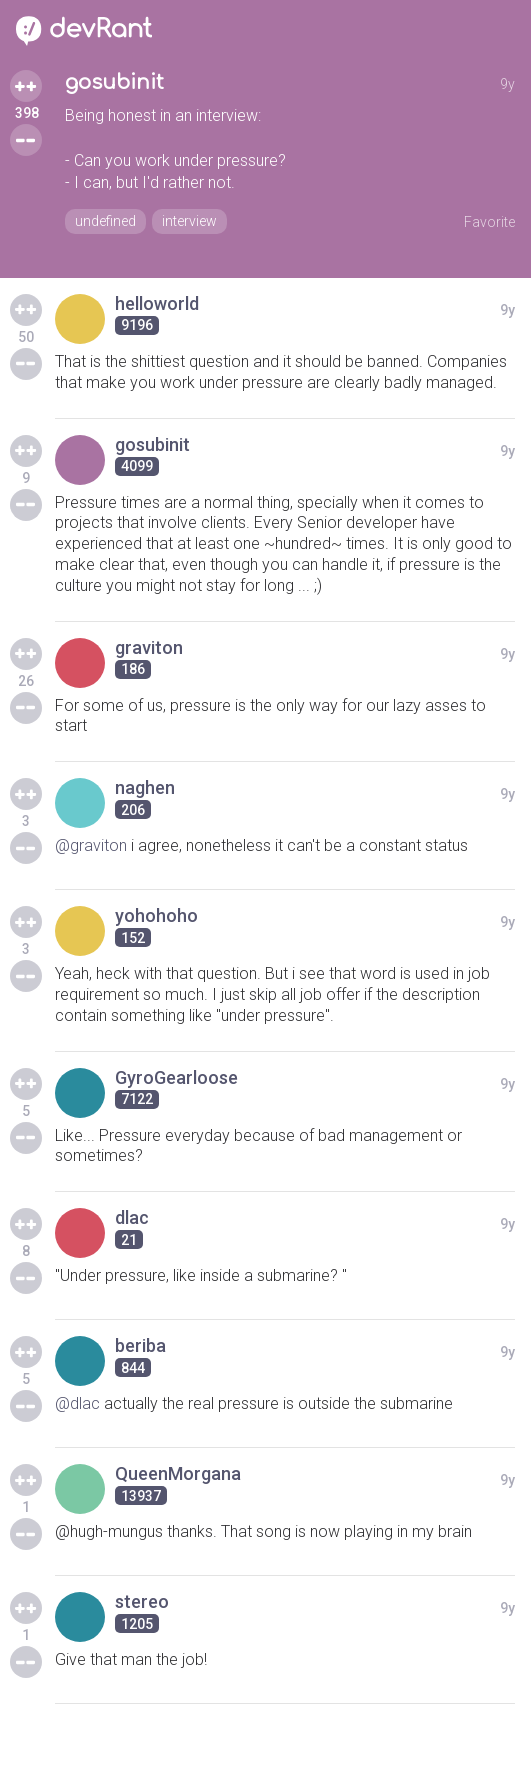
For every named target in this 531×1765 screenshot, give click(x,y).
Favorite (489, 222)
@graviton (91, 845)
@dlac (77, 1403)
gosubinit (114, 82)
